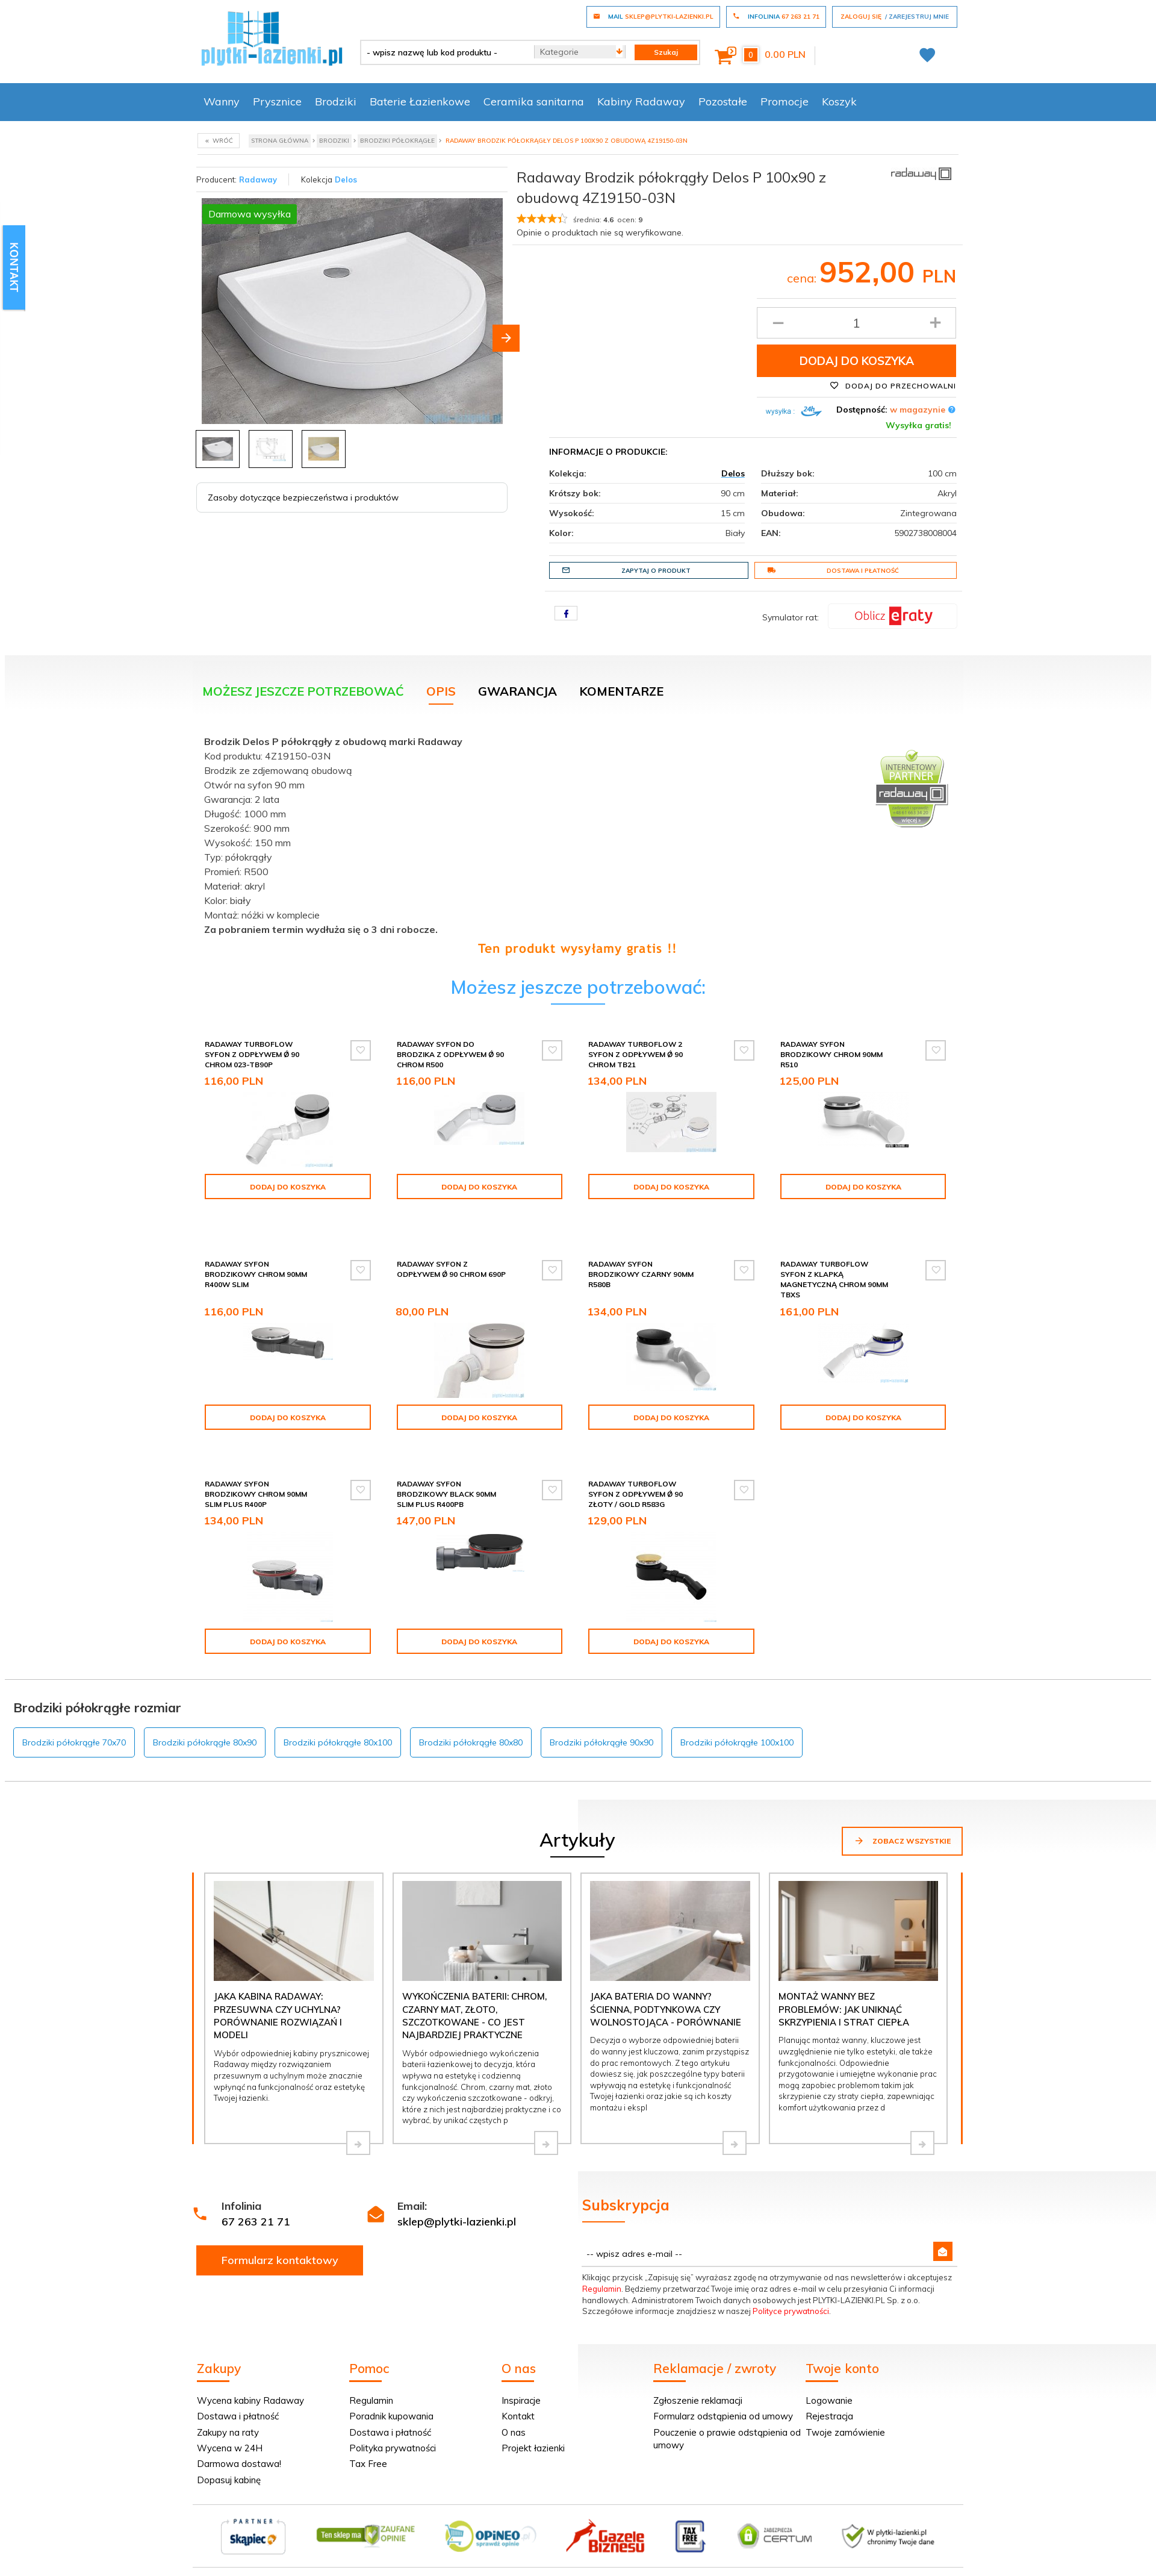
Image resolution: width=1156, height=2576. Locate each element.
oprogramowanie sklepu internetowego (888, 2569)
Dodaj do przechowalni (893, 385)
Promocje (784, 101)
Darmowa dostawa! (239, 2444)
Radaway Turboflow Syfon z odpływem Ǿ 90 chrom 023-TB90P (252, 1054)
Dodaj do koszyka (857, 361)
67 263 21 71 (256, 2202)
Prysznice (277, 101)
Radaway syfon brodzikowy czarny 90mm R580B (641, 1259)
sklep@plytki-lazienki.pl (456, 2202)
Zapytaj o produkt (626, 570)
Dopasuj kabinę (229, 2460)
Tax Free (368, 2444)
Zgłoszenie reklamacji (697, 2381)
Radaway (258, 179)
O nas (514, 2413)
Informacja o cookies (771, 2569)
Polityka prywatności (392, 2428)
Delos (346, 179)
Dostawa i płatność (833, 570)
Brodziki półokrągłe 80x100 (338, 1723)
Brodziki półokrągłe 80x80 (471, 1723)
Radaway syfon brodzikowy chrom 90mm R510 (831, 1054)
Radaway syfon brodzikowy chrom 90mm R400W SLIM (256, 1259)
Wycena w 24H (230, 2428)
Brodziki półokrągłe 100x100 (737, 1723)
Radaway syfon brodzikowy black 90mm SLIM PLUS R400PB (446, 1474)
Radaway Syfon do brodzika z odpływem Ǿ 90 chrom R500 (450, 1054)
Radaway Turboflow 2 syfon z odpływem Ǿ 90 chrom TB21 (635, 1054)
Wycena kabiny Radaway (250, 2381)
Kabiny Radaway (641, 101)
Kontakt (518, 2397)
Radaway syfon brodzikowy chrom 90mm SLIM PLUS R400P (256, 1474)
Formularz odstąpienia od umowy (723, 2397)
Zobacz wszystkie (902, 1821)
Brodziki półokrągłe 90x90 (601, 1723)
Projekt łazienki (533, 2428)
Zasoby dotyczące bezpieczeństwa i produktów (303, 497)
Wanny (222, 101)
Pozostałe (722, 101)
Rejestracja (829, 2397)
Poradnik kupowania (391, 2397)
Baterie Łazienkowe (420, 101)
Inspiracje (521, 2381)
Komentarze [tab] (621, 691)
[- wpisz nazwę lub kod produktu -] (443, 52)
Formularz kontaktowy (280, 2241)
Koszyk (839, 101)
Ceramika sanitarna (533, 101)
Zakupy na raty (228, 2413)
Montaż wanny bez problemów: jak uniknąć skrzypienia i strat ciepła (843, 1990)
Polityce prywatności (791, 2292)
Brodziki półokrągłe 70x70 (74, 1723)
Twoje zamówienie (845, 2413)
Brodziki (335, 101)
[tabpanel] (578, 842)
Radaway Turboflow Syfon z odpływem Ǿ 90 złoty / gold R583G (635, 1474)
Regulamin (601, 2269)
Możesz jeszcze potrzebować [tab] (303, 691)
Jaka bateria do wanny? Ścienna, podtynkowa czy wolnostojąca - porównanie (665, 1990)
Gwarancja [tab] (517, 691)
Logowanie (829, 2381)
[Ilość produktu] (856, 323)
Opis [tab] (441, 691)
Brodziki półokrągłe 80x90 (204, 1723)
